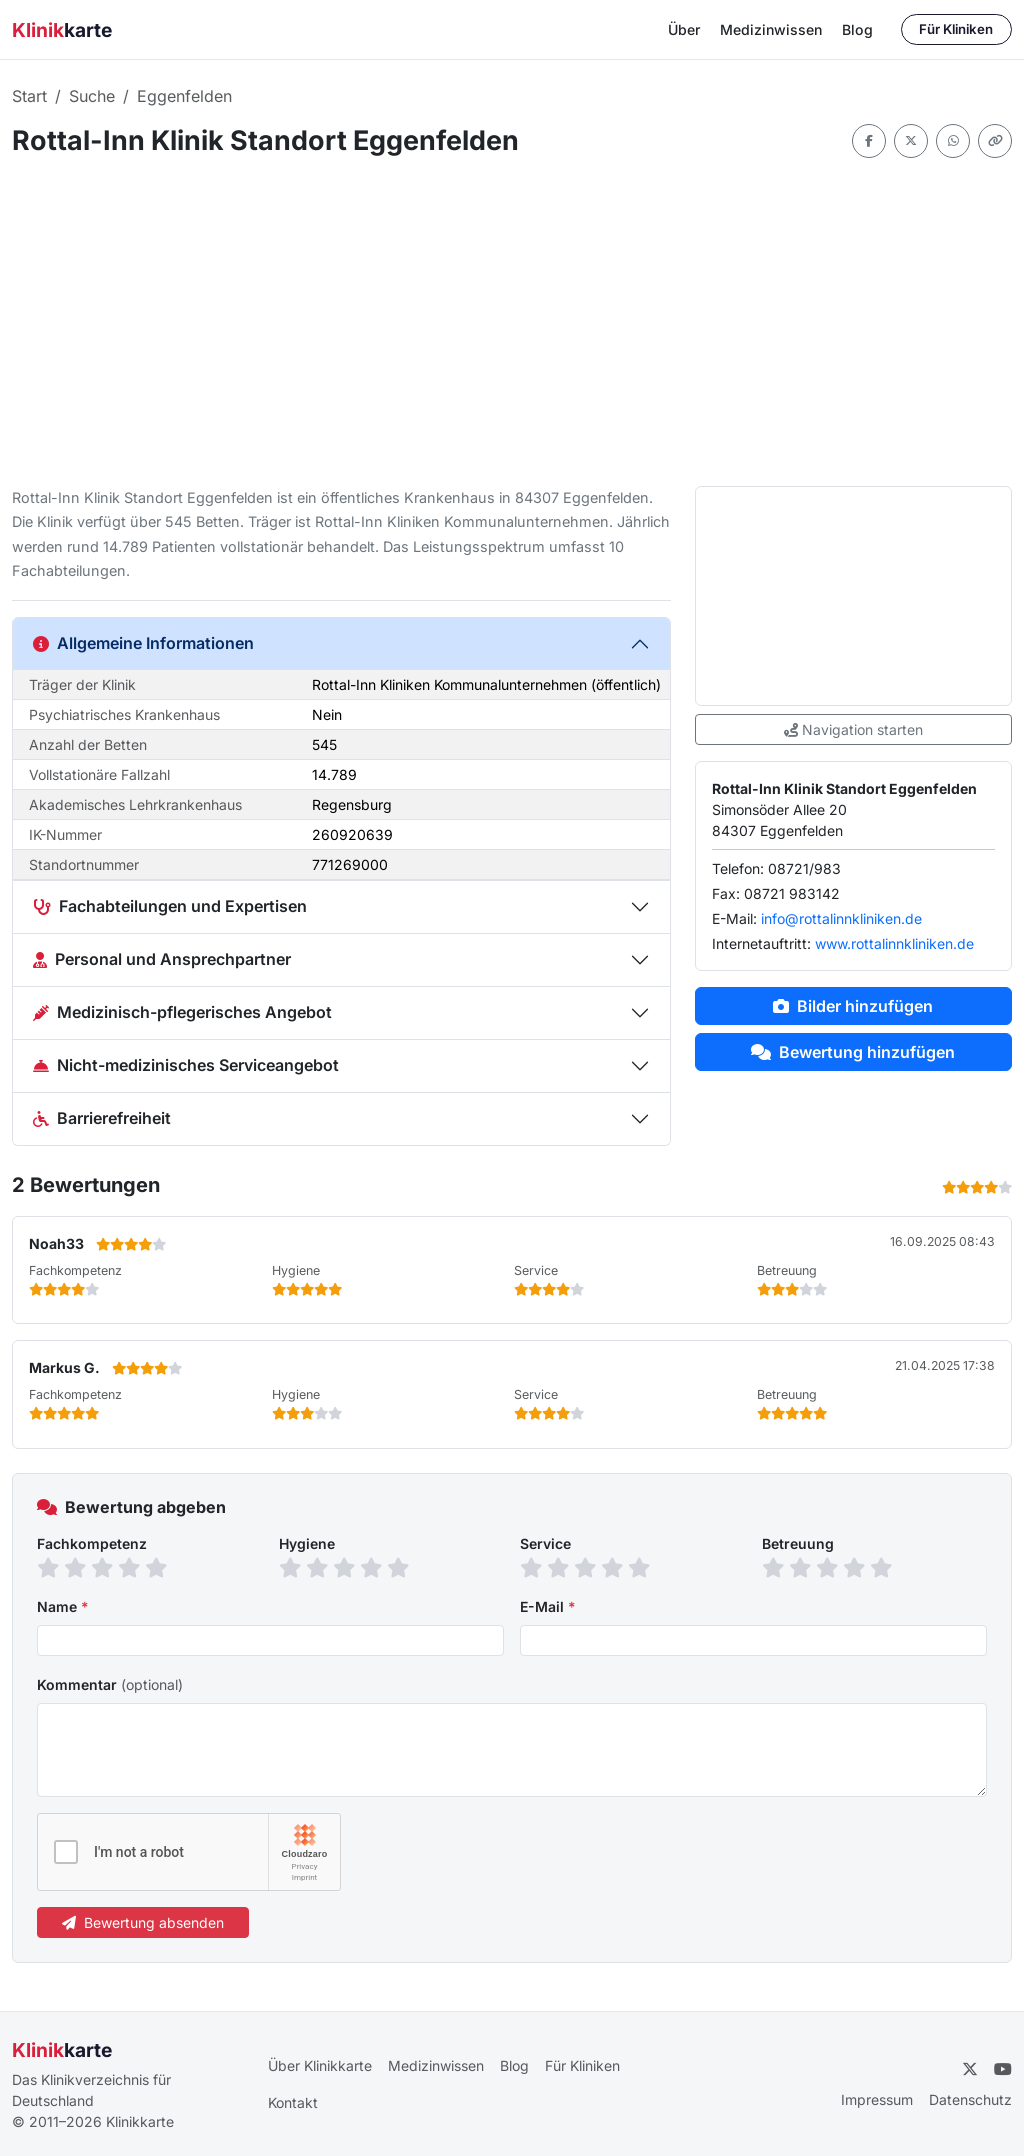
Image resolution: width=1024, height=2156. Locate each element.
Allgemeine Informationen (143, 643)
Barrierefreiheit (102, 1118)
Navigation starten (853, 729)
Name (63, 1606)
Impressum (877, 2099)
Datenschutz (970, 2099)
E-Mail (548, 1606)
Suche (92, 96)
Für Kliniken (956, 29)
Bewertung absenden (143, 1922)
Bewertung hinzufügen (853, 1052)
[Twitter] (970, 2069)
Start (29, 96)
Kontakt (293, 2102)
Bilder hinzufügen (853, 1006)
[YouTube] (1003, 2069)
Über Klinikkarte (320, 2065)
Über (684, 29)
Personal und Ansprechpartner (162, 959)
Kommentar (110, 1684)
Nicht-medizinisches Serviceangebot (186, 1065)
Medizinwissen (771, 29)
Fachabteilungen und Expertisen (170, 906)
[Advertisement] (512, 322)
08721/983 (804, 868)
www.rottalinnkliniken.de (894, 943)
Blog (857, 29)
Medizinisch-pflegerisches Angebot (182, 1012)
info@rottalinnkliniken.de (841, 918)
